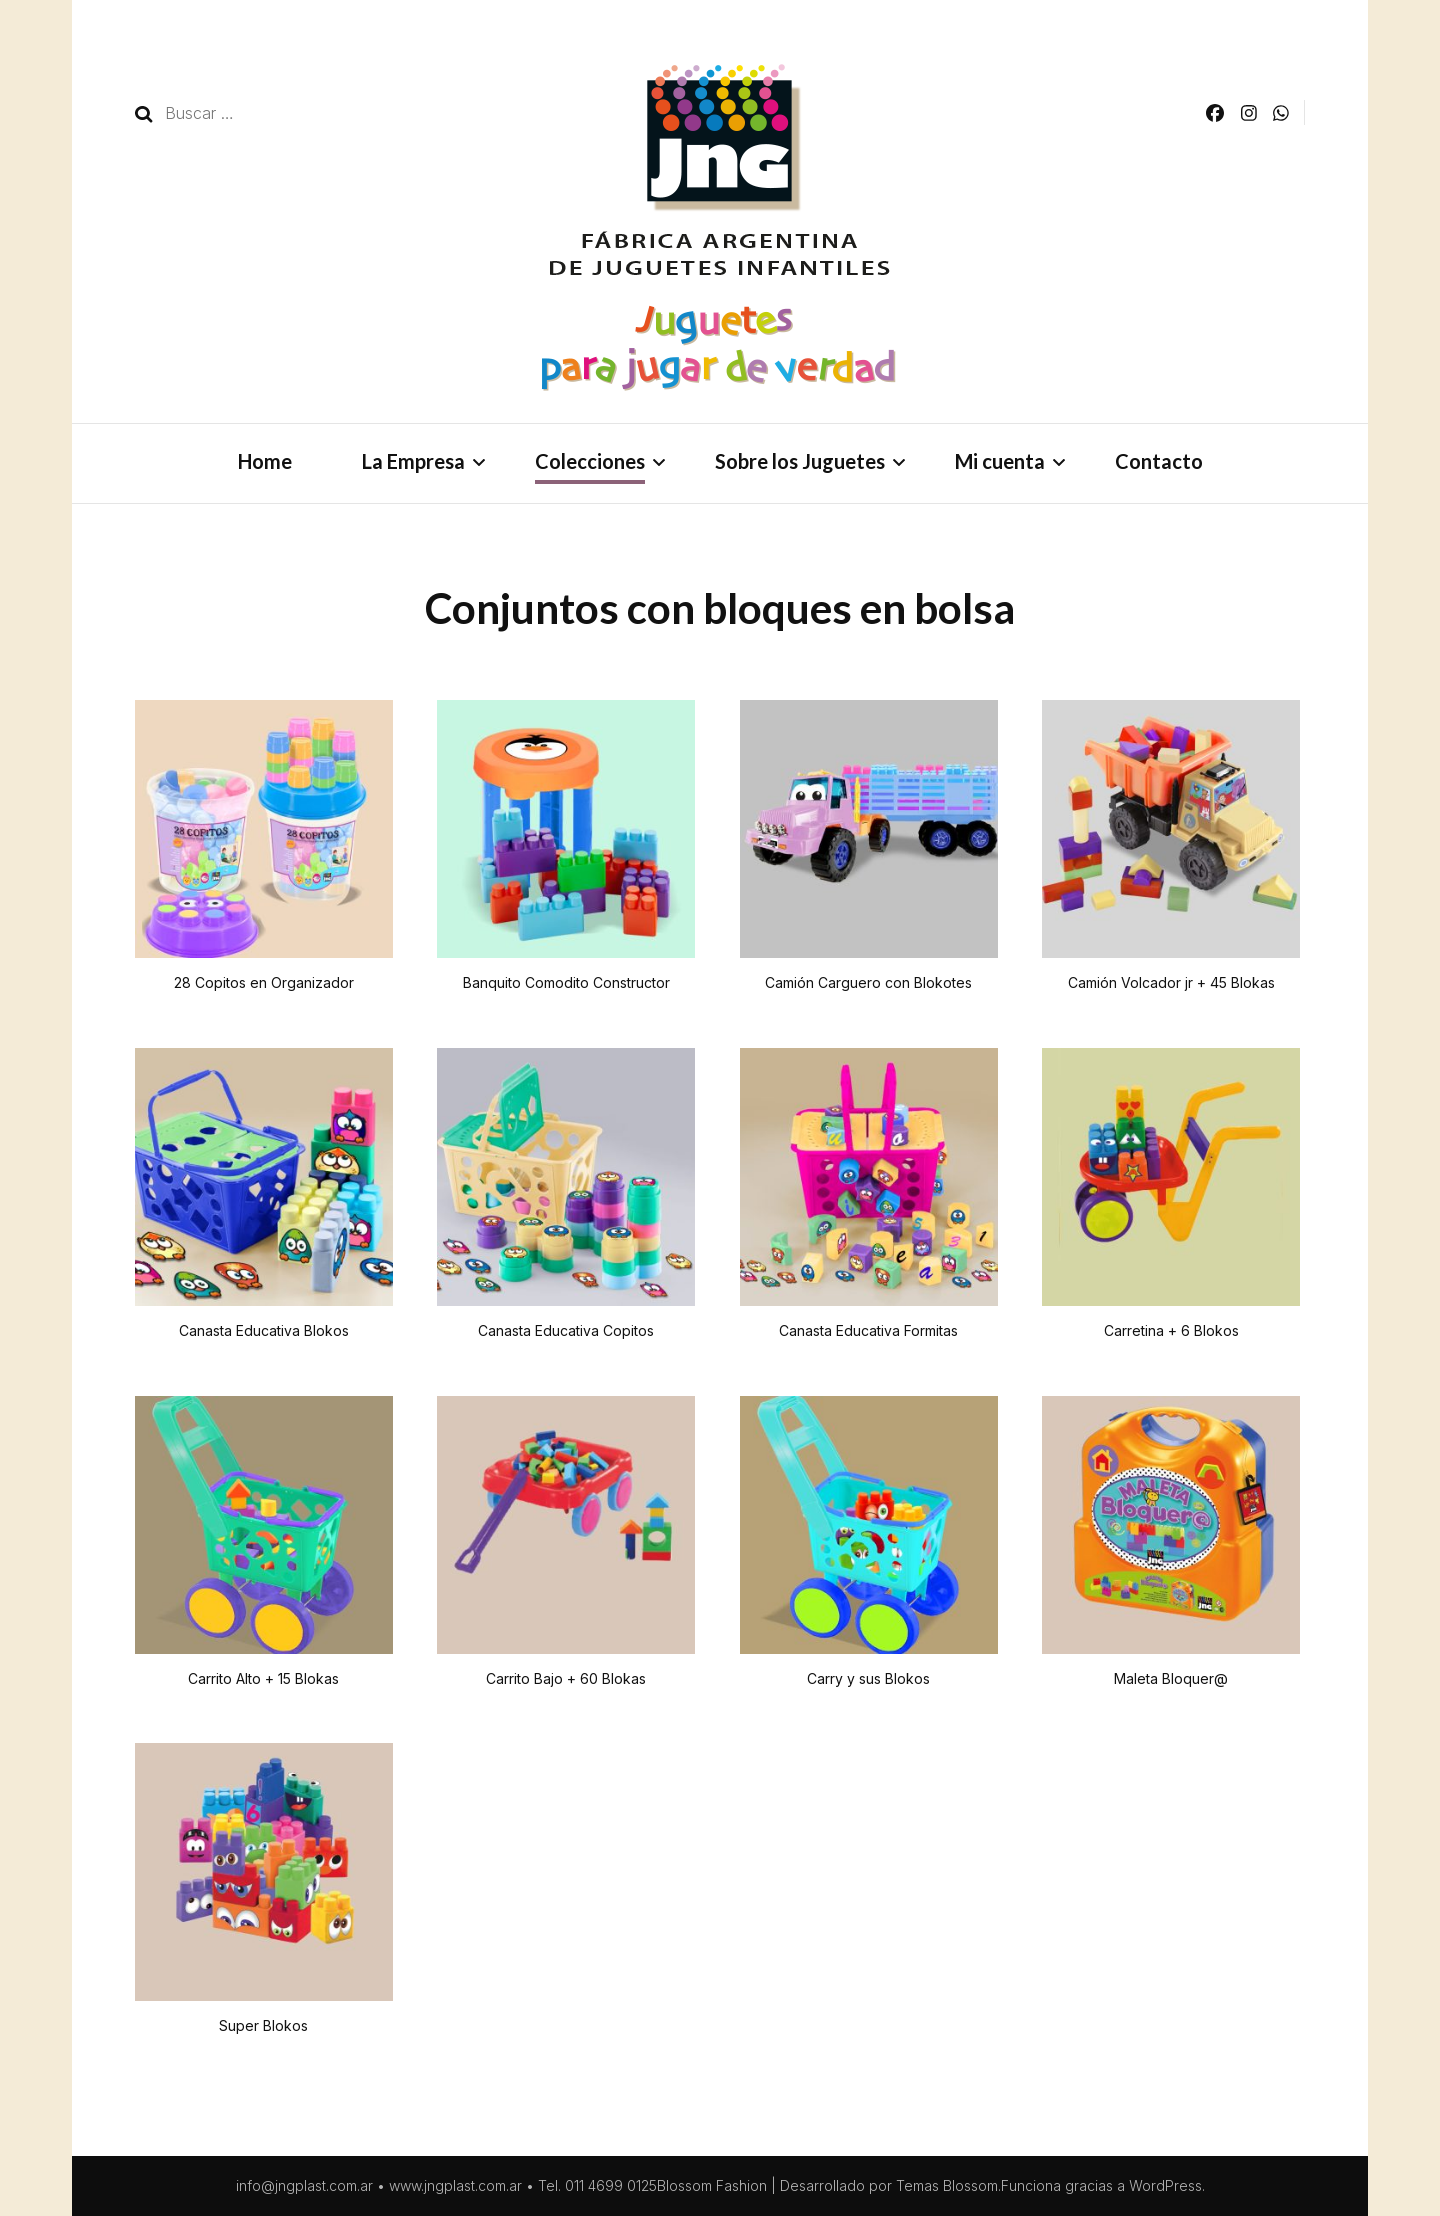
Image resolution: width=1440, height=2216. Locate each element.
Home (265, 461)
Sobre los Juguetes (800, 461)
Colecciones (590, 461)
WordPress (1165, 2185)
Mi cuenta (1000, 461)
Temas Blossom (947, 2185)
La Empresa (413, 461)
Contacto (1159, 461)
